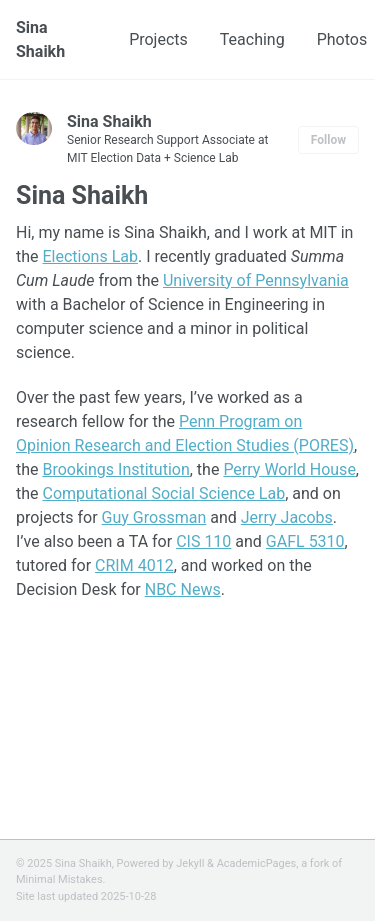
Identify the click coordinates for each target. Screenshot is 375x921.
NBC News (183, 589)
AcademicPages (257, 863)
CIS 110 (203, 541)
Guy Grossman (154, 517)
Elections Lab (90, 256)
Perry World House (289, 469)
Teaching (252, 39)
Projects (158, 39)
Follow (328, 140)
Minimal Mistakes (59, 879)
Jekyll (190, 863)
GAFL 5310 (305, 541)
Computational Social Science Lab (164, 493)
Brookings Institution (116, 469)
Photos (342, 39)
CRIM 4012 (134, 565)
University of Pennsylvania (256, 280)
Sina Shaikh (40, 39)
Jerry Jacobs (287, 517)
